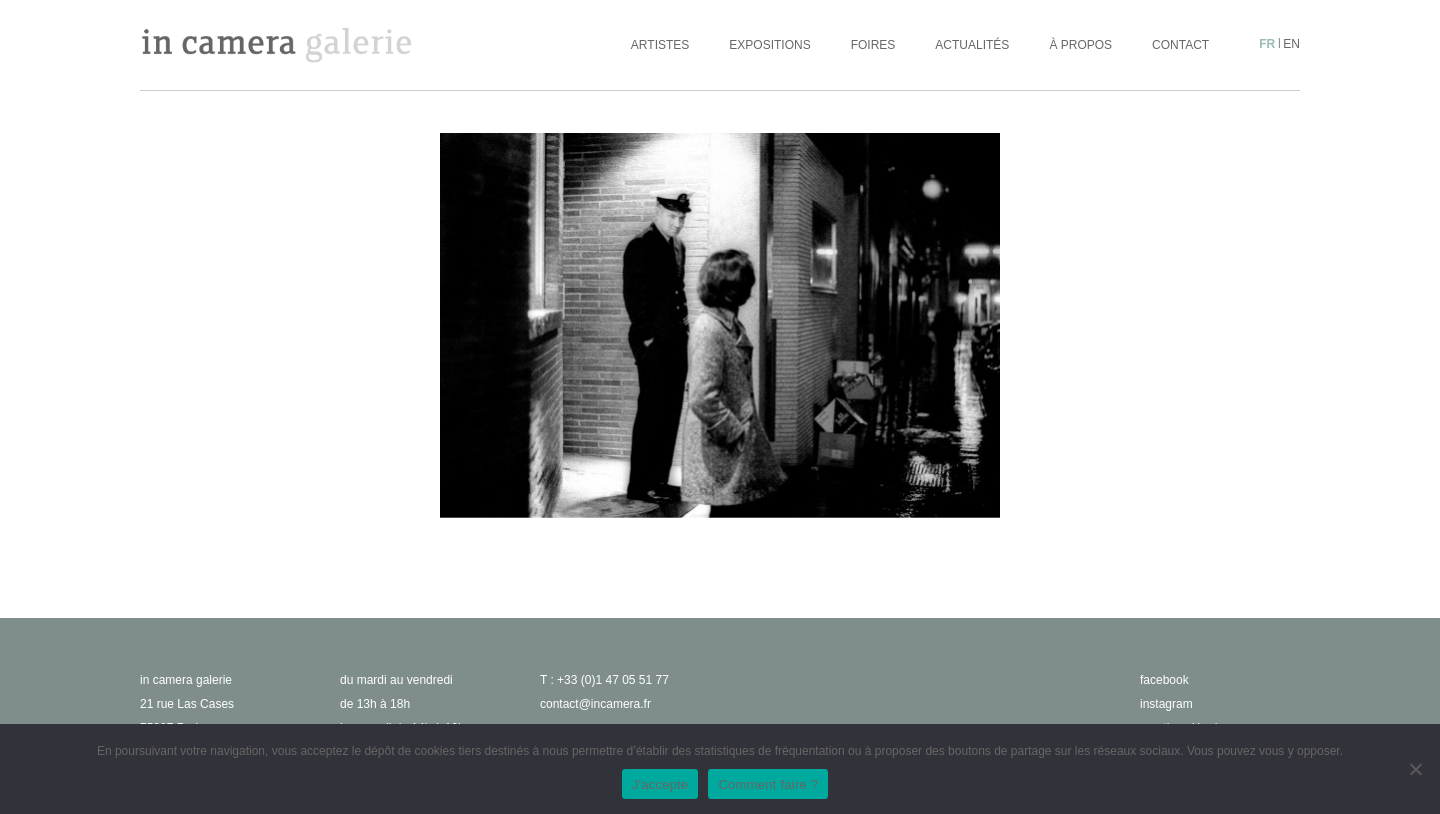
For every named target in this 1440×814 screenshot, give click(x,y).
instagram (1166, 704)
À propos (1080, 45)
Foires (873, 45)
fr (1267, 44)
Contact (1180, 45)
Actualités (972, 45)
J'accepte (660, 784)
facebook (1164, 680)
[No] (1415, 769)
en (1291, 44)
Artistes (660, 45)
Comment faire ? (768, 784)
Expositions (769, 45)
